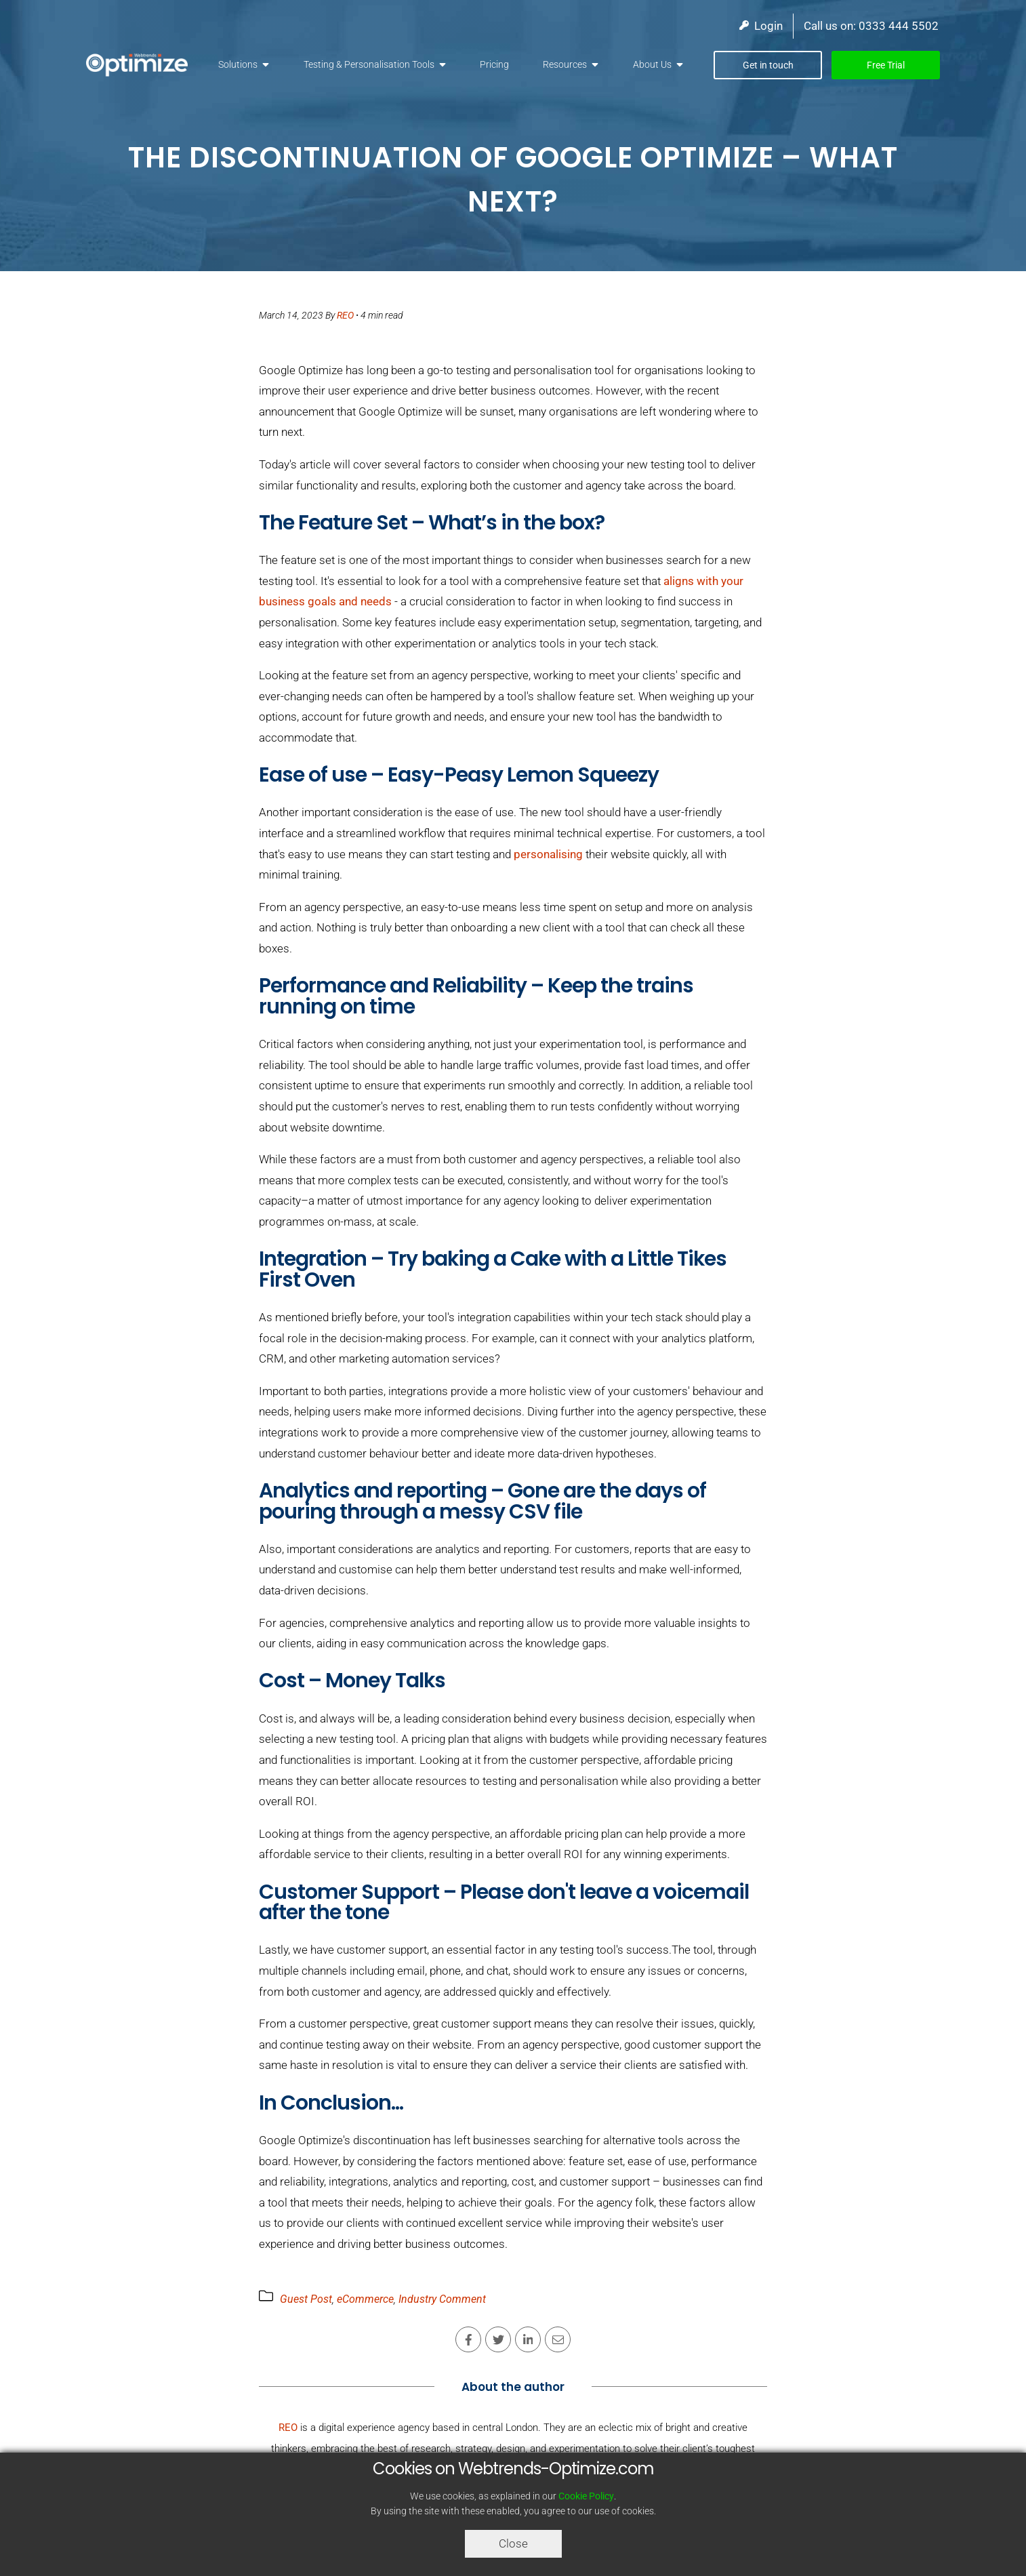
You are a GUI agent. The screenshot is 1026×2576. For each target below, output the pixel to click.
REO (345, 315)
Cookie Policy (586, 2496)
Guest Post (306, 2299)
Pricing (494, 64)
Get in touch (768, 65)
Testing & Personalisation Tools (369, 64)
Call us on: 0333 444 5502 (871, 26)
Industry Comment (442, 2299)
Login (761, 26)
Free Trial (886, 65)
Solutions (238, 64)
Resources (565, 64)
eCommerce (365, 2299)
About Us (652, 64)
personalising (548, 854)
